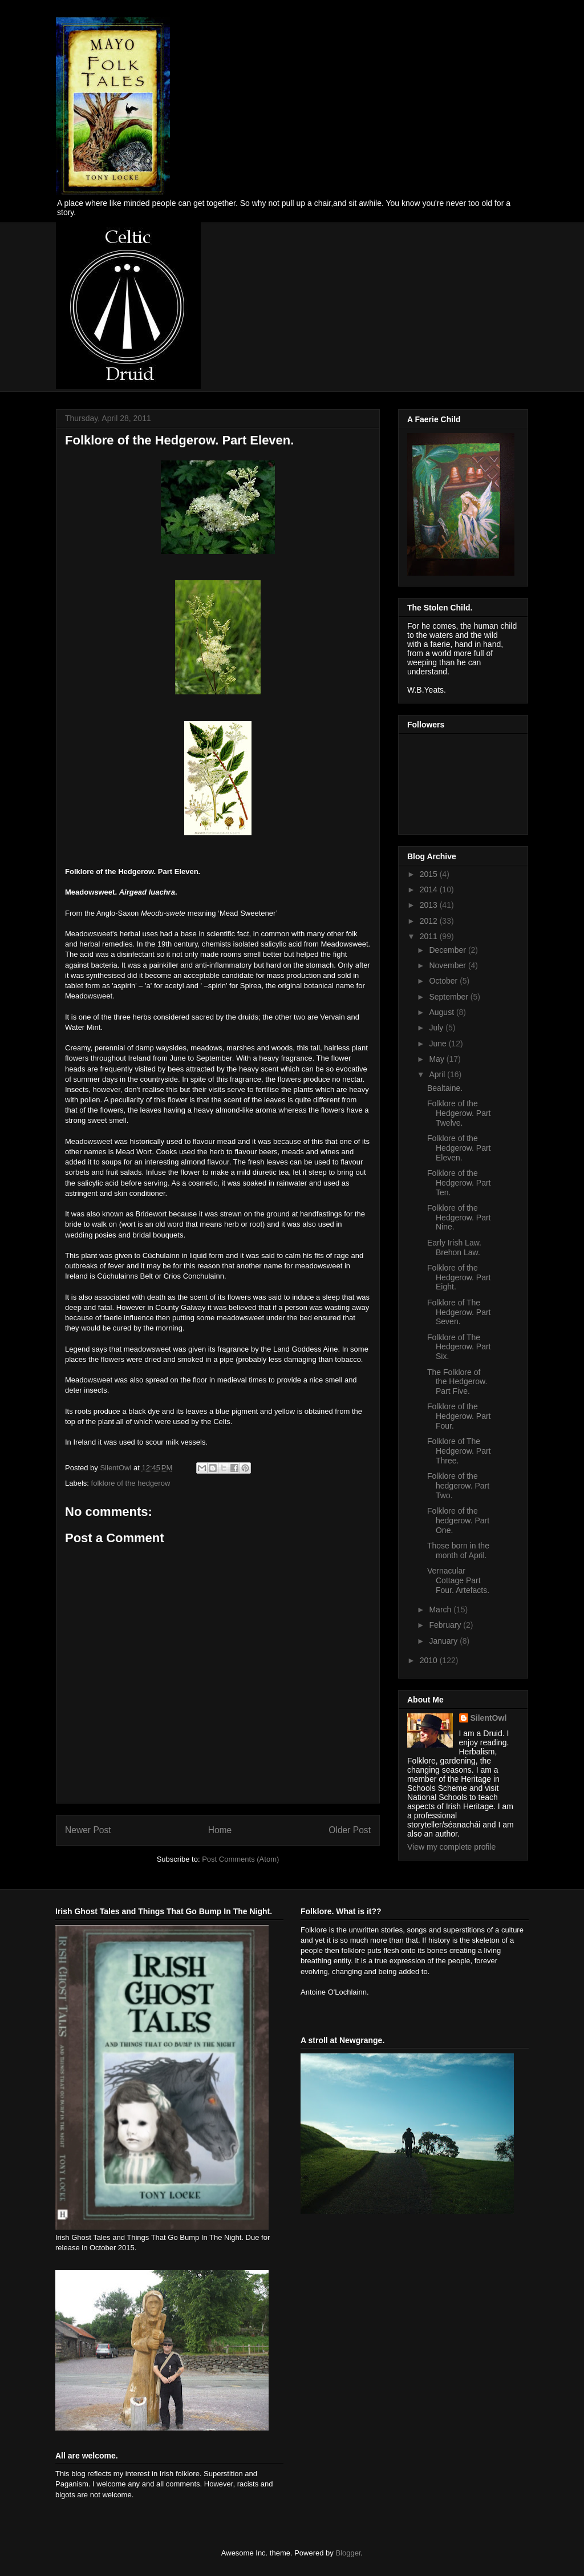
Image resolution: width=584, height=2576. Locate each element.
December (448, 950)
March (441, 1609)
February (446, 1624)
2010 (430, 1660)
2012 (430, 920)
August (442, 1012)
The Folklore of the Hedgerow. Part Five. (457, 1382)
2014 (430, 889)
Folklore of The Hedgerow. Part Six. (459, 1347)
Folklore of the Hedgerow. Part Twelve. (459, 1113)
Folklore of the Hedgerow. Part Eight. (459, 1277)
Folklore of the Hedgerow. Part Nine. (459, 1217)
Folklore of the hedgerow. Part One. (458, 1520)
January (444, 1640)
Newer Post (88, 1830)
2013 (430, 904)
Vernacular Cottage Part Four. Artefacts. (458, 1580)
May (437, 1058)
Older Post (349, 1830)
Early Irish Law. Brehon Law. (454, 1247)
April (438, 1074)
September (449, 996)
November (448, 965)
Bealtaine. (445, 1088)
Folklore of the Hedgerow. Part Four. (459, 1416)
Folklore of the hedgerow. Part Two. (458, 1485)
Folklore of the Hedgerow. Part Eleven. (459, 1148)
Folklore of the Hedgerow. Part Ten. (459, 1182)
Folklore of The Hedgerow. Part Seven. (459, 1312)
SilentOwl (489, 1717)
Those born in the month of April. (458, 1550)
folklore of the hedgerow (131, 1483)
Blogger (347, 2553)
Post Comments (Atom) (240, 1859)
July (437, 1027)
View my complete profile (451, 1846)
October (444, 980)
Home (220, 1830)
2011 (430, 936)
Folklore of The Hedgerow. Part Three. (459, 1451)
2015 (430, 874)
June (438, 1043)
